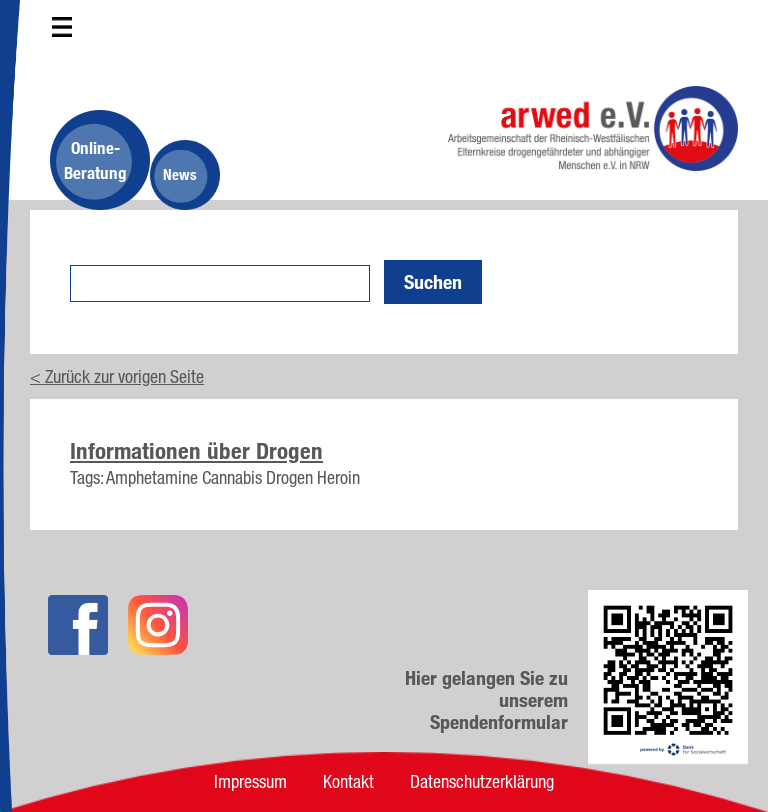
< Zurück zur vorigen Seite (117, 376)
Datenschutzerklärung (482, 781)
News (180, 174)
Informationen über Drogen (196, 451)
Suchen (433, 282)
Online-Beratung (95, 160)
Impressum (250, 781)
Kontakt (348, 781)
